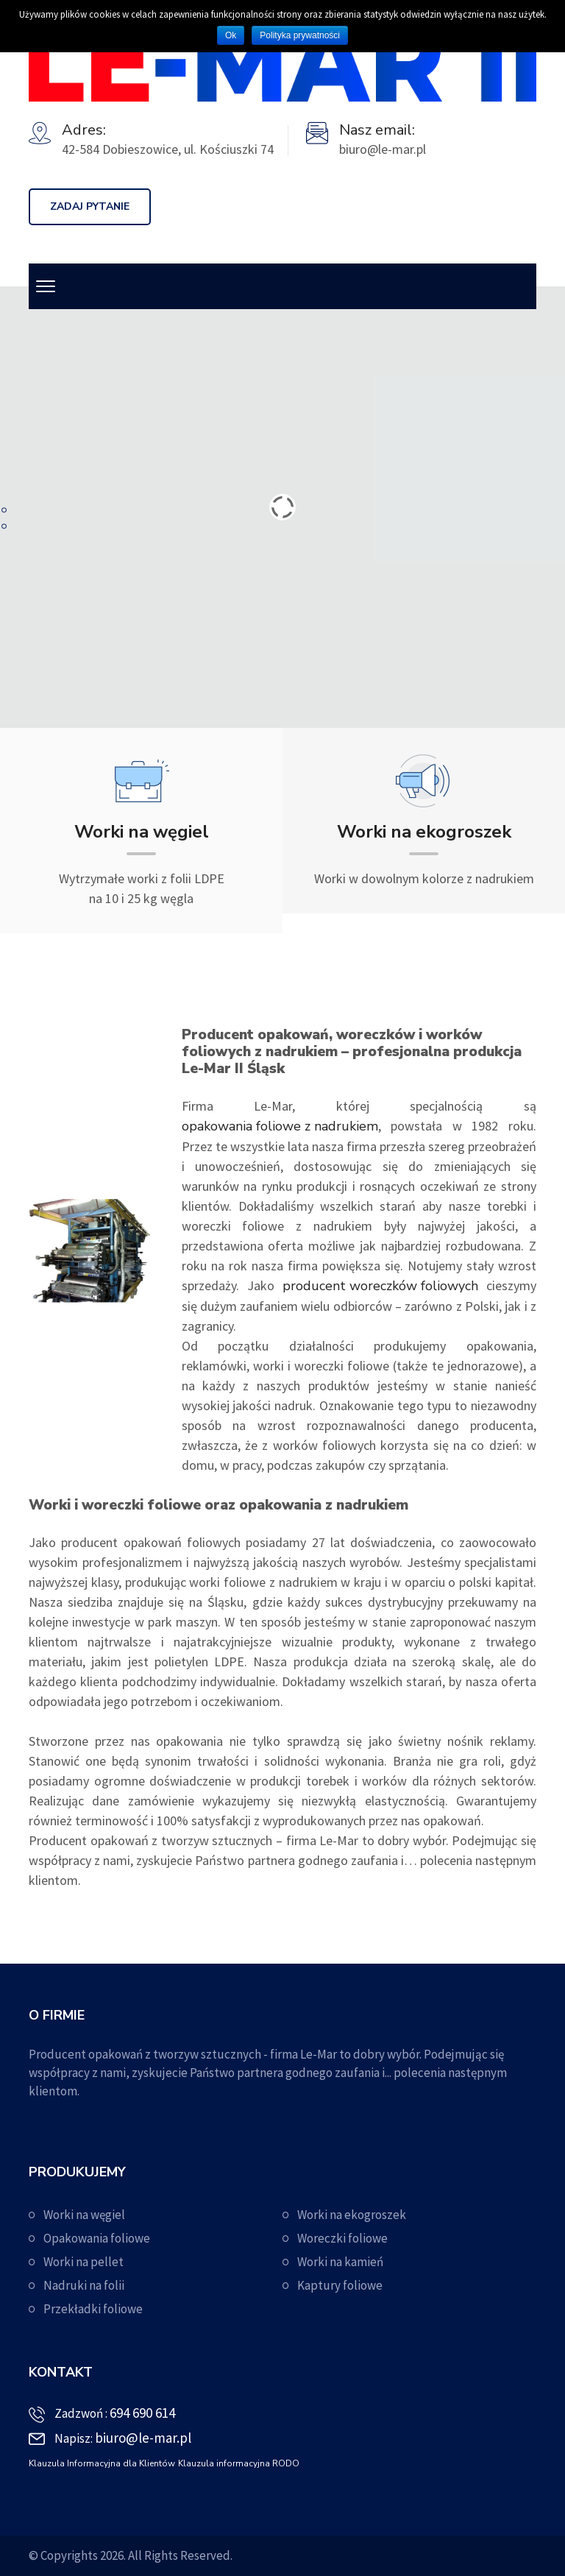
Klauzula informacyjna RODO (238, 2463)
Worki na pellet (83, 2262)
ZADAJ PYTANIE (89, 206)
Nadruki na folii (83, 2285)
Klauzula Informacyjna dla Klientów (102, 2463)
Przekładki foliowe (93, 2309)
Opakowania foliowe (96, 2238)
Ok (230, 35)
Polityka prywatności (300, 35)
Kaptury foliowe (340, 2285)
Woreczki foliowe (342, 2238)
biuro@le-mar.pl (143, 2437)
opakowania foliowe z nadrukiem (280, 1126)
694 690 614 (142, 2412)
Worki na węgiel (84, 2215)
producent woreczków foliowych (380, 1286)
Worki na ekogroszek (351, 2215)
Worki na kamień (340, 2262)
